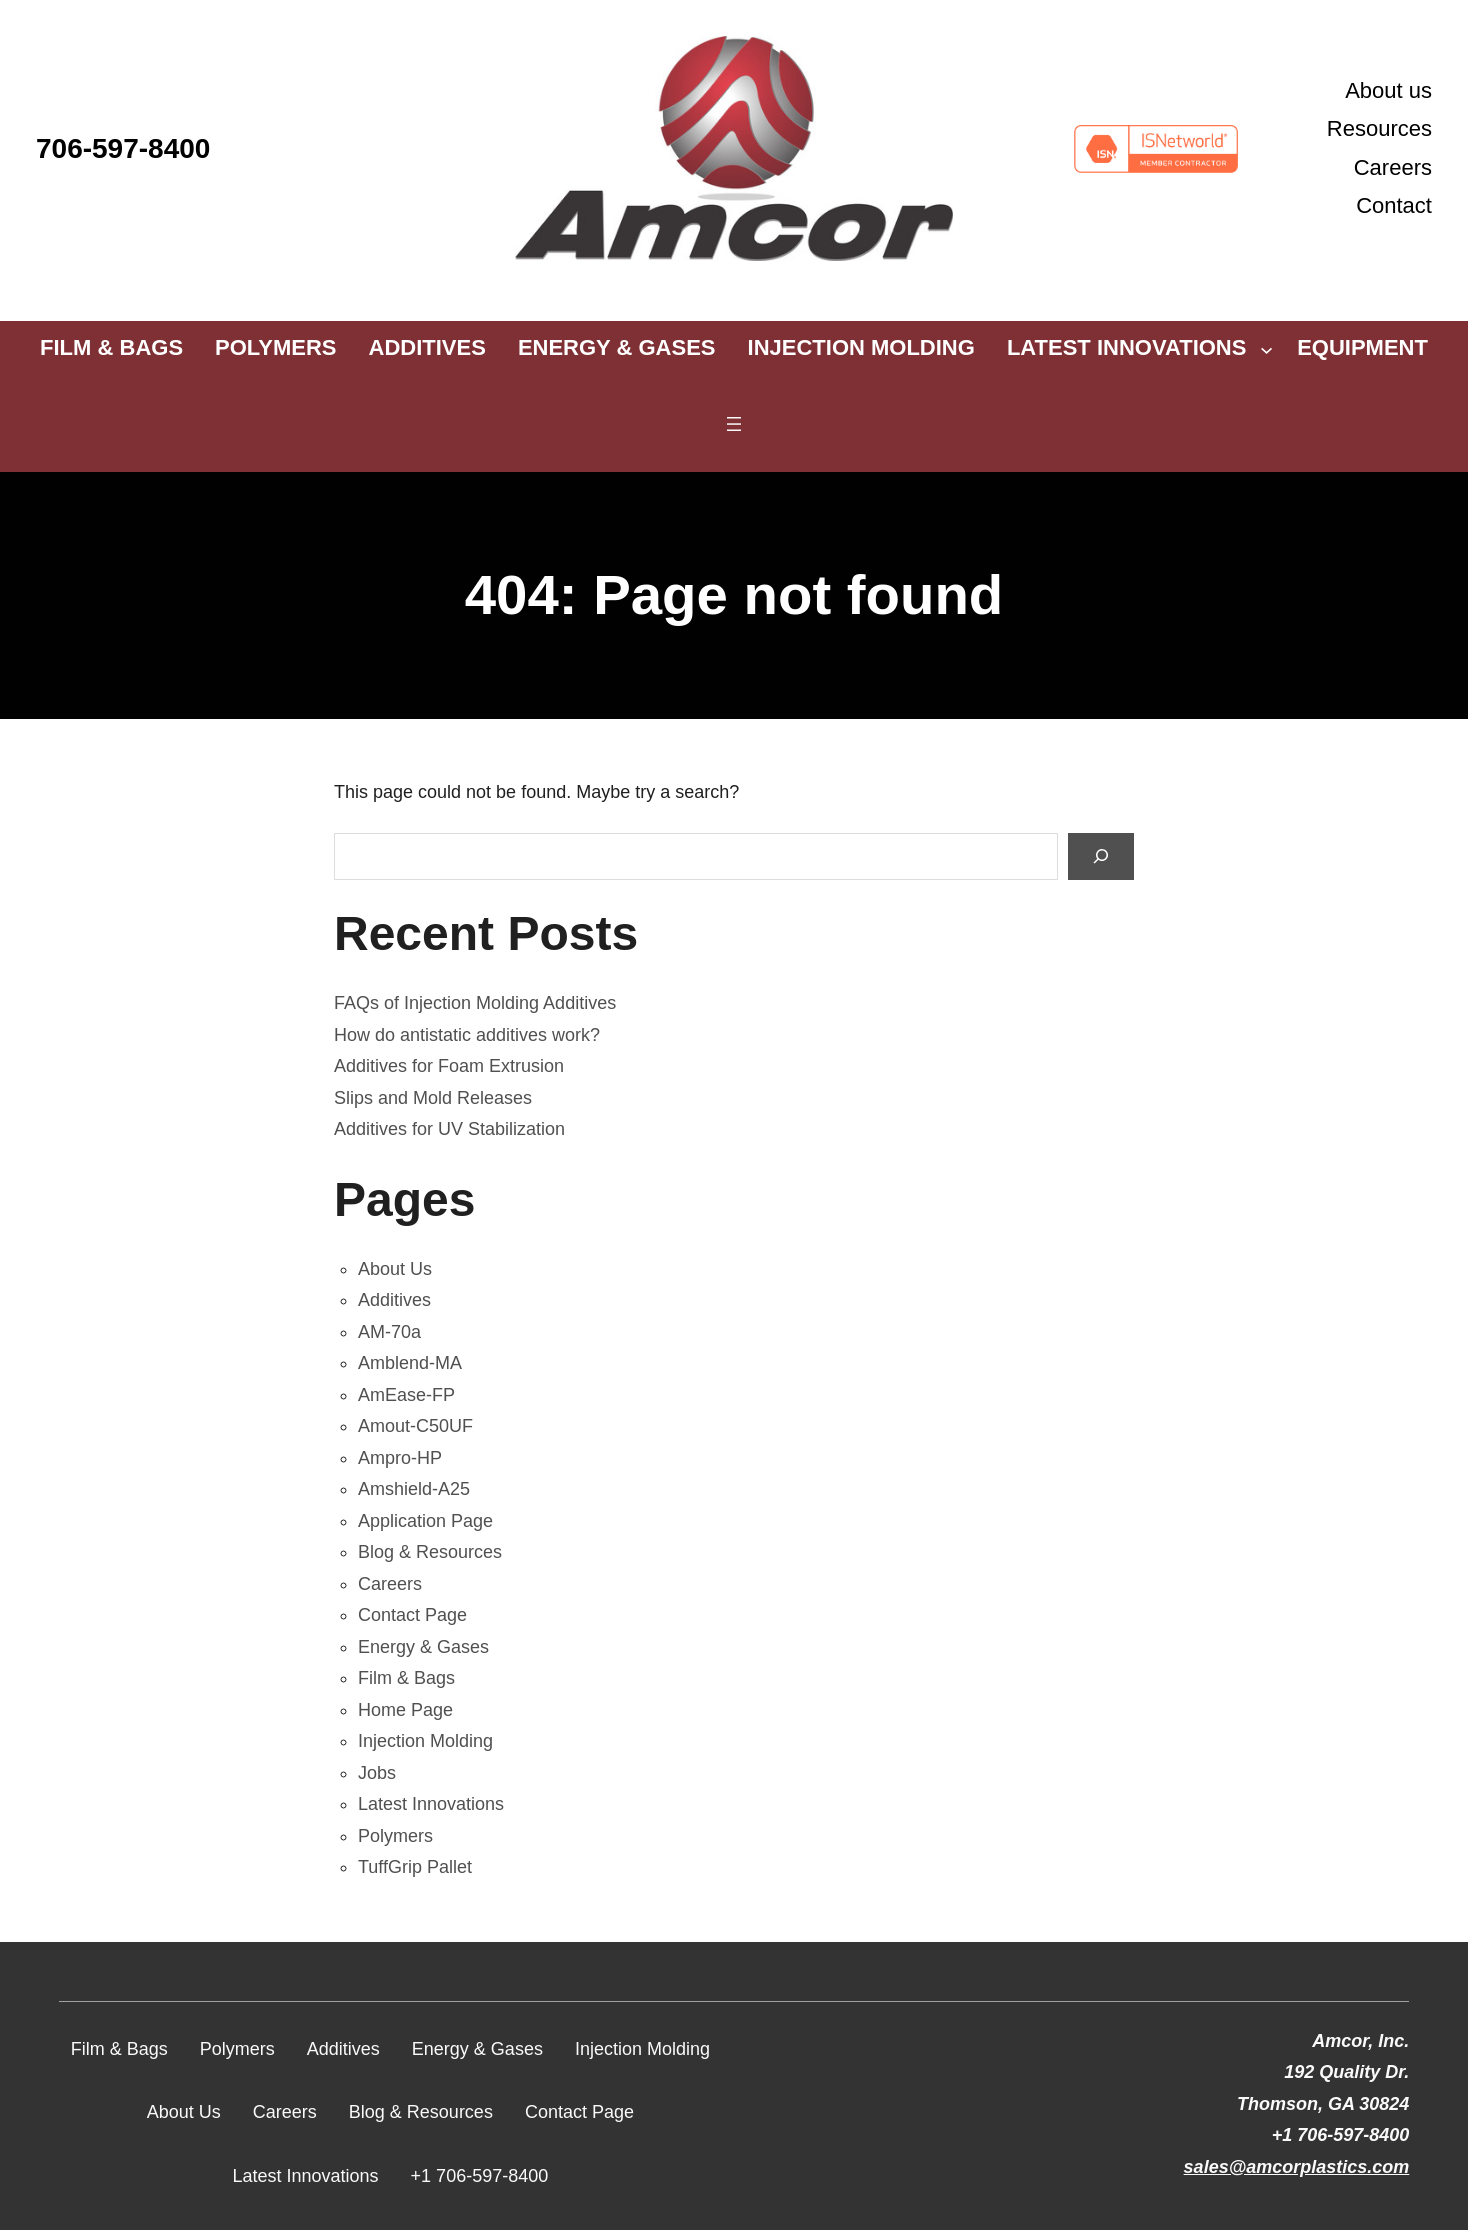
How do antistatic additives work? (467, 1035)
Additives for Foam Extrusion (449, 1066)
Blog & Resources (430, 1552)
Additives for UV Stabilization (449, 1129)
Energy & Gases (423, 1647)
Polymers (395, 1836)
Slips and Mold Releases (433, 1098)
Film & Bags (406, 1678)
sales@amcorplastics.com (1297, 2167)
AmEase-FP (406, 1395)
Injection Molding (425, 1741)
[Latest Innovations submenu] (1266, 348)
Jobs (377, 1773)
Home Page (405, 1710)
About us (1388, 90)
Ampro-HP (400, 1458)
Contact (1394, 205)
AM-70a (389, 1332)
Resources (1379, 128)
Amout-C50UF (415, 1426)
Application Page (425, 1521)
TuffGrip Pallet (415, 1867)
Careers (1393, 167)
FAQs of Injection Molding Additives (475, 1003)
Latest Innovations (431, 1804)
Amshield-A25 (414, 1489)
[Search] (1101, 856)
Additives (394, 1300)
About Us (395, 1269)
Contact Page (412, 1615)
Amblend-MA (410, 1363)
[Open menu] (734, 424)
